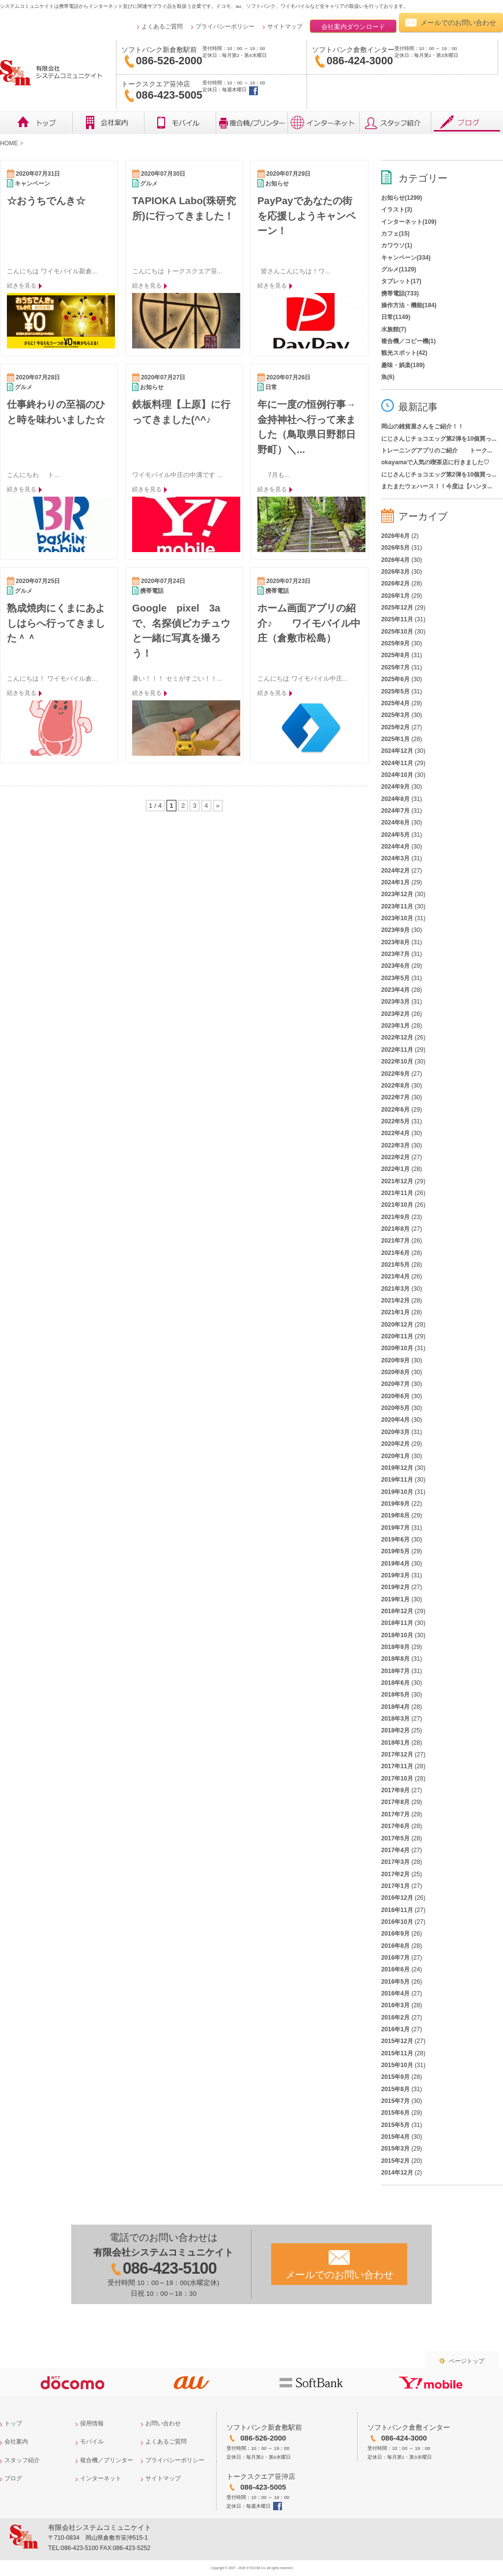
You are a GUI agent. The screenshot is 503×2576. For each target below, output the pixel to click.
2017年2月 (395, 1874)
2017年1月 (395, 1886)
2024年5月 (395, 834)
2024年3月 (395, 858)
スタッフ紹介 (22, 2460)
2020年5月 (395, 1408)
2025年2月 (395, 727)
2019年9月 (395, 1503)
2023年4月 (395, 989)
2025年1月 (395, 739)
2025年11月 (397, 619)
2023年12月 (397, 894)
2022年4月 (395, 1133)
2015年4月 (395, 2136)
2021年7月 (395, 1240)
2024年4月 (395, 846)
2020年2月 (395, 1443)
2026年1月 (395, 595)
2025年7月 (395, 667)
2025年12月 (397, 607)
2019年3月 (395, 1575)
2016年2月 (395, 2017)
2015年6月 (395, 2112)
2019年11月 (397, 1479)
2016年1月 (395, 2029)
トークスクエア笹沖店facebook (253, 90)
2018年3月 (395, 1718)
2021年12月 (397, 1181)
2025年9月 (395, 643)
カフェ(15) (395, 233)
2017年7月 (395, 1814)
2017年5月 (395, 1838)
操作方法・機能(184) (409, 305)
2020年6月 (395, 1396)
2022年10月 (397, 1061)
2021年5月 (395, 1264)
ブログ (467, 122)
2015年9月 (395, 2076)
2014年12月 (397, 2172)
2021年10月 (397, 1204)
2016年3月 (395, 2005)
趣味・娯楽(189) (403, 365)
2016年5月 (395, 1981)
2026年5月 (395, 547)
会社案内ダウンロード (353, 26)
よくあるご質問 (162, 26)
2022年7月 (395, 1097)
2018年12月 (397, 1611)
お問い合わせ (163, 2423)
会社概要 (108, 122)
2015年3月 (395, 2148)
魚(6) (387, 376)
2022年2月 (395, 1157)
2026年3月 (395, 571)
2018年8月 (395, 1658)
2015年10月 (397, 2065)
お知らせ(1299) (401, 197)
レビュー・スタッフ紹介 (395, 122)
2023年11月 (397, 906)
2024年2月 (395, 870)
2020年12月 (397, 1324)
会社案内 (16, 2441)
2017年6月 (395, 1826)
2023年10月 (397, 918)
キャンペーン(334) (406, 257)
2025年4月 (395, 703)
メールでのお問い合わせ (458, 23)
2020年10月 (397, 1348)
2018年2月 (395, 1730)
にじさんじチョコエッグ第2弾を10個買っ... (439, 438)
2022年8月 (395, 1085)
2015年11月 (397, 2053)
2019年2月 (395, 1587)
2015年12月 (397, 2041)
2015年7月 (395, 2101)
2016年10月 (397, 1921)
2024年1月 (395, 882)
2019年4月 (395, 1563)
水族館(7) (393, 329)
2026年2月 (395, 583)
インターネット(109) (409, 221)
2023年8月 (395, 942)
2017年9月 (395, 1790)
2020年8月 (395, 1372)
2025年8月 (395, 655)
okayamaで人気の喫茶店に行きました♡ (435, 462)
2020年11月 (397, 1336)
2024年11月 (397, 763)
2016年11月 (397, 1910)
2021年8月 (395, 1228)
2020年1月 (395, 1456)
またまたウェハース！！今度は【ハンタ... (436, 486)
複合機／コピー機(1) (408, 341)
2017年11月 (397, 1766)
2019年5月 (395, 1551)
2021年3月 (395, 1288)
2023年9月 (395, 930)
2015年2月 (395, 2160)
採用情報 (92, 2423)
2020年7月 (395, 1384)
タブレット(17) (401, 281)
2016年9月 (395, 1933)
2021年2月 (395, 1300)
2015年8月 (395, 2089)
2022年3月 (395, 1145)
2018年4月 (395, 1706)
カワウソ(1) (396, 245)
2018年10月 (397, 1635)
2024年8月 (395, 799)
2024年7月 (395, 810)
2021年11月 (397, 1193)
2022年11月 (397, 1049)
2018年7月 (395, 1671)
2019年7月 (395, 1527)
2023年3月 (395, 1001)
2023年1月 (395, 1025)
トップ (36, 122)
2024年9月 (395, 786)
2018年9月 (395, 1647)
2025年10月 (397, 631)
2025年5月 (395, 691)
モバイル (180, 122)
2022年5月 (395, 1121)
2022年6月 (395, 1109)
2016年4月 (395, 1993)
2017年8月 (395, 1802)
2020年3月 (395, 1432)
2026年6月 (395, 535)
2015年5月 (395, 2125)
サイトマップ (285, 26)
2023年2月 (395, 1013)
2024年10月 (397, 774)
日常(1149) (395, 317)
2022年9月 (395, 1073)
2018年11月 (397, 1623)
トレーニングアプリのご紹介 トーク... (436, 450)
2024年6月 (395, 822)
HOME (9, 143)
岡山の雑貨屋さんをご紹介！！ (422, 426)
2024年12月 (397, 750)
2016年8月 (395, 1945)
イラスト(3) (396, 209)
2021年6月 (395, 1252)
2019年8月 (395, 1515)
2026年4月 (395, 560)
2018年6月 (395, 1682)
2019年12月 (397, 1467)
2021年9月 (395, 1217)
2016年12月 (397, 1897)
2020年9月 (395, 1360)
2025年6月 (395, 679)
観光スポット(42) (404, 352)
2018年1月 (395, 1742)
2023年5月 (395, 978)
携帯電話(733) (400, 293)
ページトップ (466, 2361)
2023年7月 (395, 954)
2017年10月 (397, 1778)
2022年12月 (397, 1037)
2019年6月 (395, 1539)
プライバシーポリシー (225, 26)
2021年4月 (395, 1276)
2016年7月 (395, 1957)
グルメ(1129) (398, 269)
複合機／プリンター (251, 122)
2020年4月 (395, 1419)
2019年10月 (397, 1491)
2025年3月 (395, 715)
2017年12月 (397, 1754)
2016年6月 (395, 1969)
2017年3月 (395, 1862)
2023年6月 (395, 965)
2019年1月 (395, 1599)
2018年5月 (395, 1694)
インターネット (323, 122)
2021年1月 (395, 1312)
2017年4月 (395, 1850)
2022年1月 (395, 1169)
